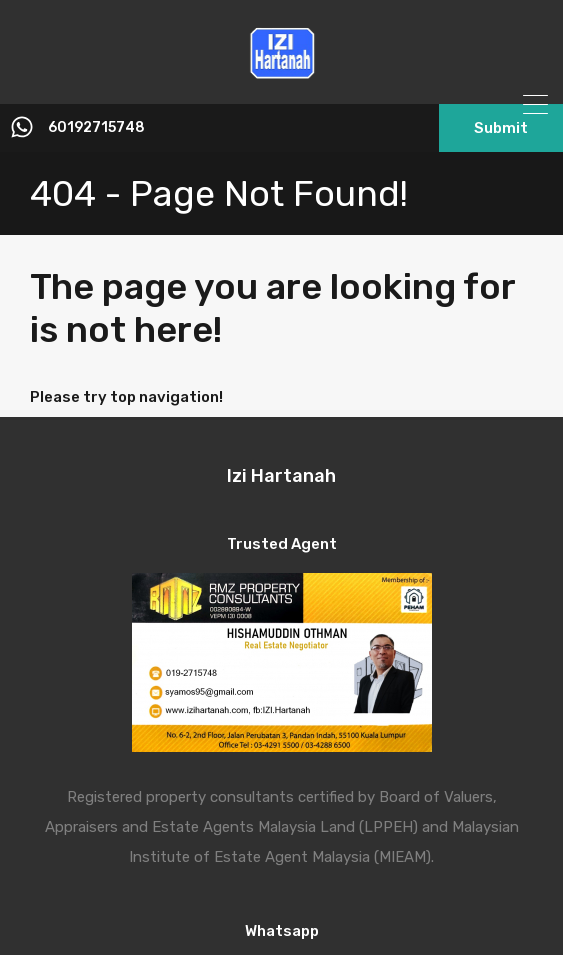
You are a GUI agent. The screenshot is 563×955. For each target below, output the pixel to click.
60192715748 (96, 128)
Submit (501, 128)
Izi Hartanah (281, 476)
